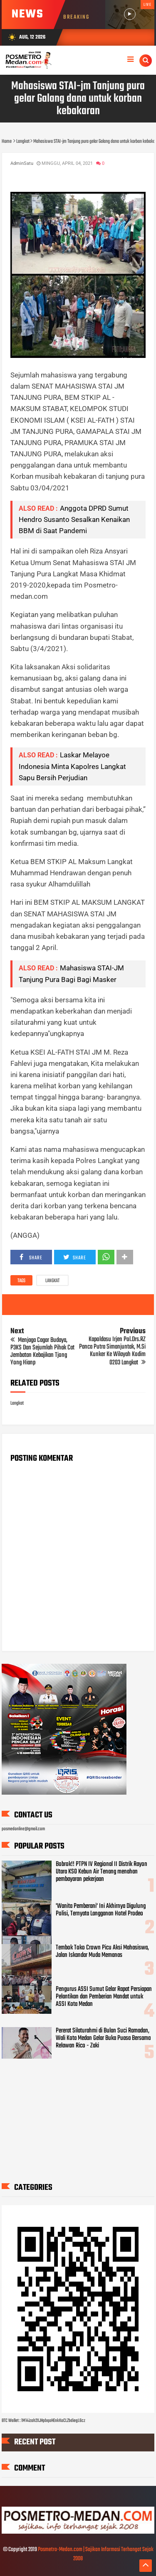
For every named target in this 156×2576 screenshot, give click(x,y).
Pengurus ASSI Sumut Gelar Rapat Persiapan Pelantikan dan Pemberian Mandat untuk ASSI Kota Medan (104, 1997)
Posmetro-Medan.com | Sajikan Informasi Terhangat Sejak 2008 (96, 2554)
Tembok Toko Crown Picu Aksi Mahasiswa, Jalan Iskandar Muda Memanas (102, 1951)
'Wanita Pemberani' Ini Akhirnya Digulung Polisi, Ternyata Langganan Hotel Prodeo (101, 1910)
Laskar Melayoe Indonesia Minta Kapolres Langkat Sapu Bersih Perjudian (72, 766)
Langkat (52, 1281)
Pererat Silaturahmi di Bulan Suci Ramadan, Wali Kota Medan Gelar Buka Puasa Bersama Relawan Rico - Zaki (103, 2038)
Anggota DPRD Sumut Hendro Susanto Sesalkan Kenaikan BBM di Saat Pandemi (74, 519)
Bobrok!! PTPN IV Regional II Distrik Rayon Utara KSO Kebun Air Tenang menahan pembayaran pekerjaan (101, 1872)
